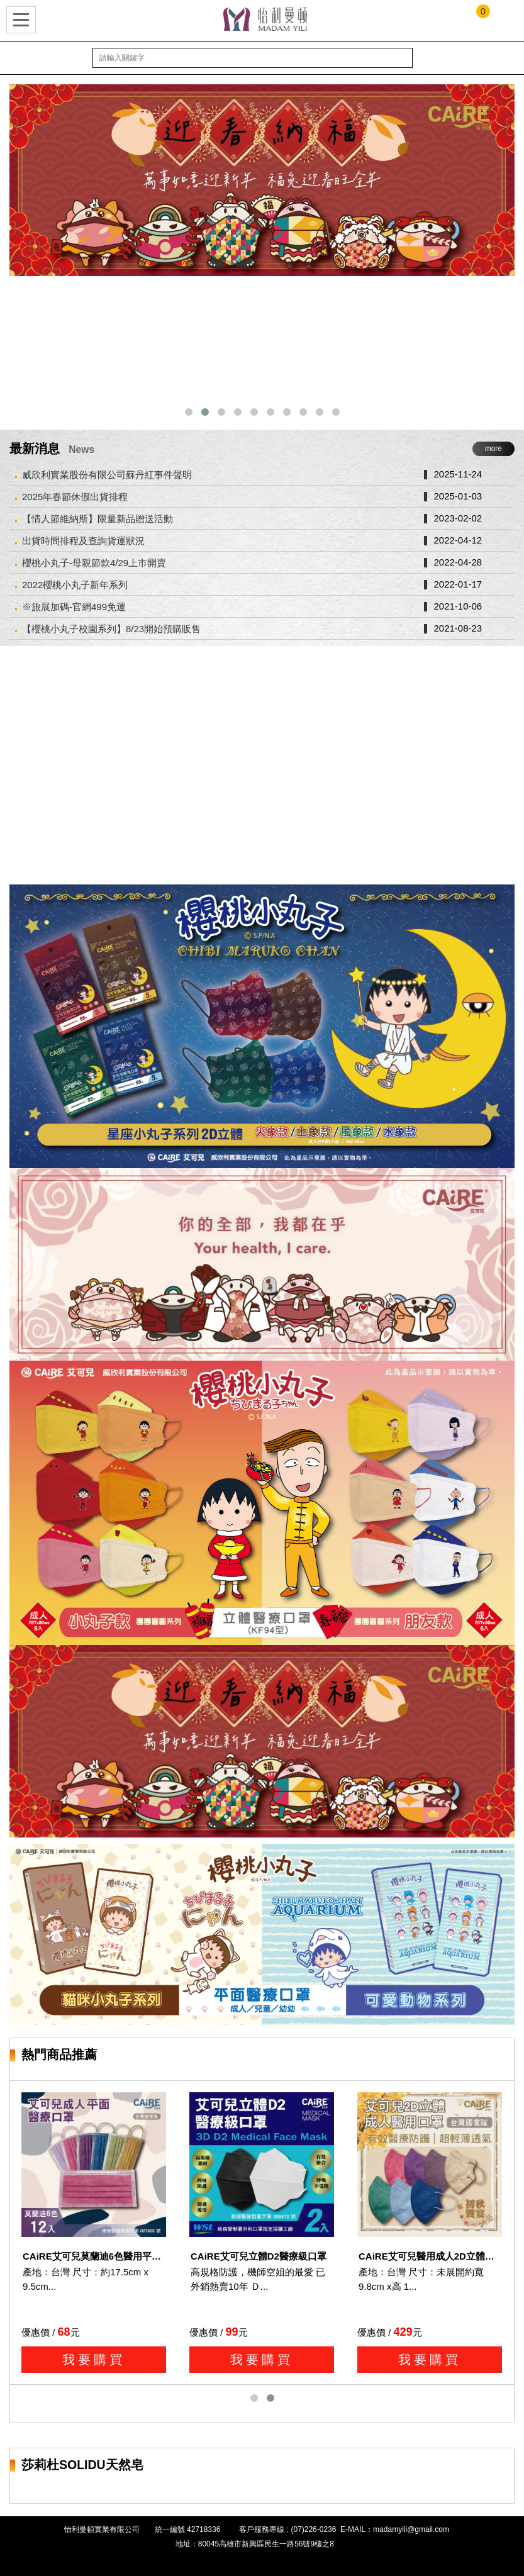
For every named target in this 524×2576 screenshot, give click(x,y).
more (493, 448)
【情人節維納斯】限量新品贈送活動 (97, 518)
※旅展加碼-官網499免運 (74, 606)
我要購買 (93, 2360)
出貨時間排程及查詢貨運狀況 (83, 540)
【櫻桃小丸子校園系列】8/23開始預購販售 (111, 628)
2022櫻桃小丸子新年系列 (75, 584)
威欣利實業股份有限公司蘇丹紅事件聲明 (107, 474)
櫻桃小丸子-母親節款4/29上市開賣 (94, 562)
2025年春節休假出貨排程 (75, 496)
